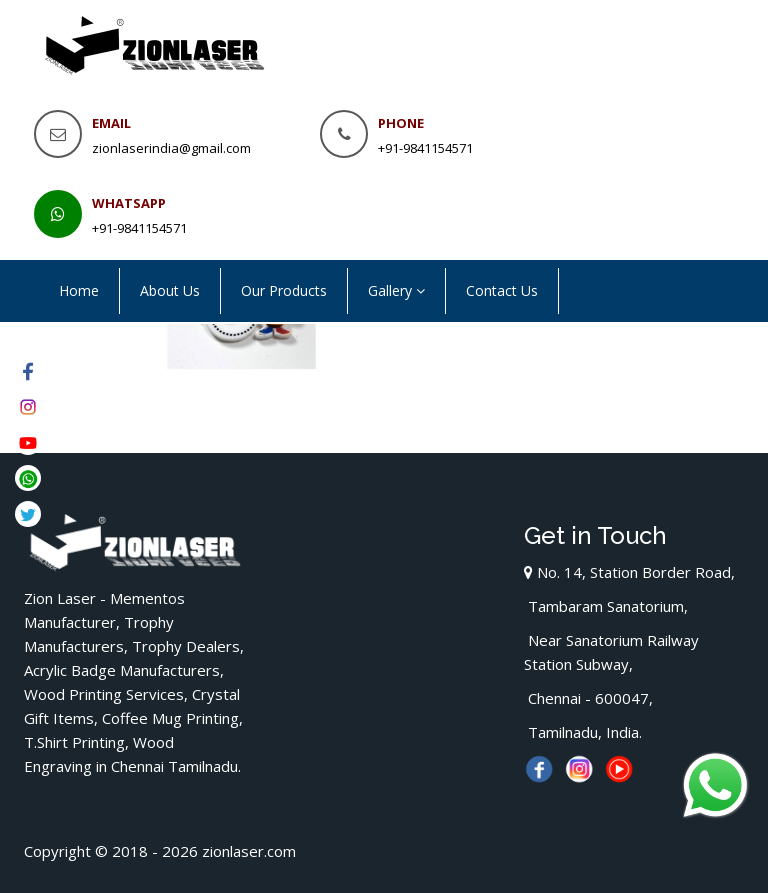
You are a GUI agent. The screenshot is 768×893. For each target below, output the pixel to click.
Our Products (284, 290)
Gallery (396, 290)
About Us (170, 290)
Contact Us (502, 290)
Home (79, 290)
